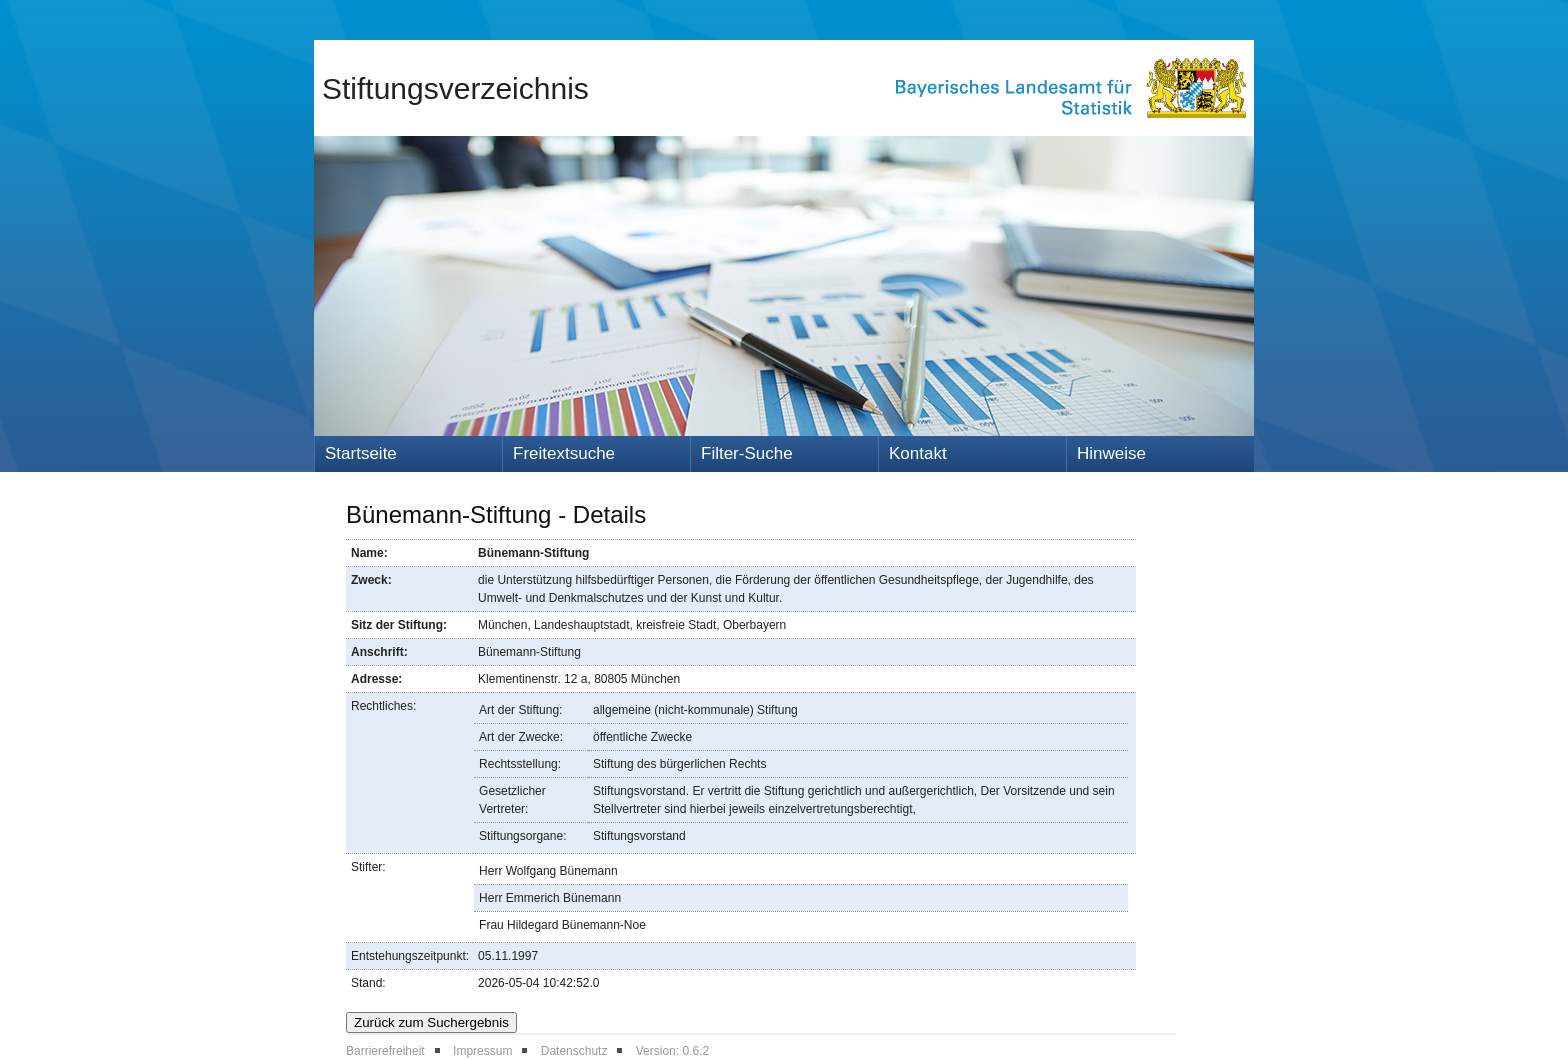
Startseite (361, 453)
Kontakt (918, 453)
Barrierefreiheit (385, 1051)
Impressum (482, 1051)
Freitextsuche (564, 453)
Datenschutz (574, 1051)
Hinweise (1111, 453)
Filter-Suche (747, 453)
